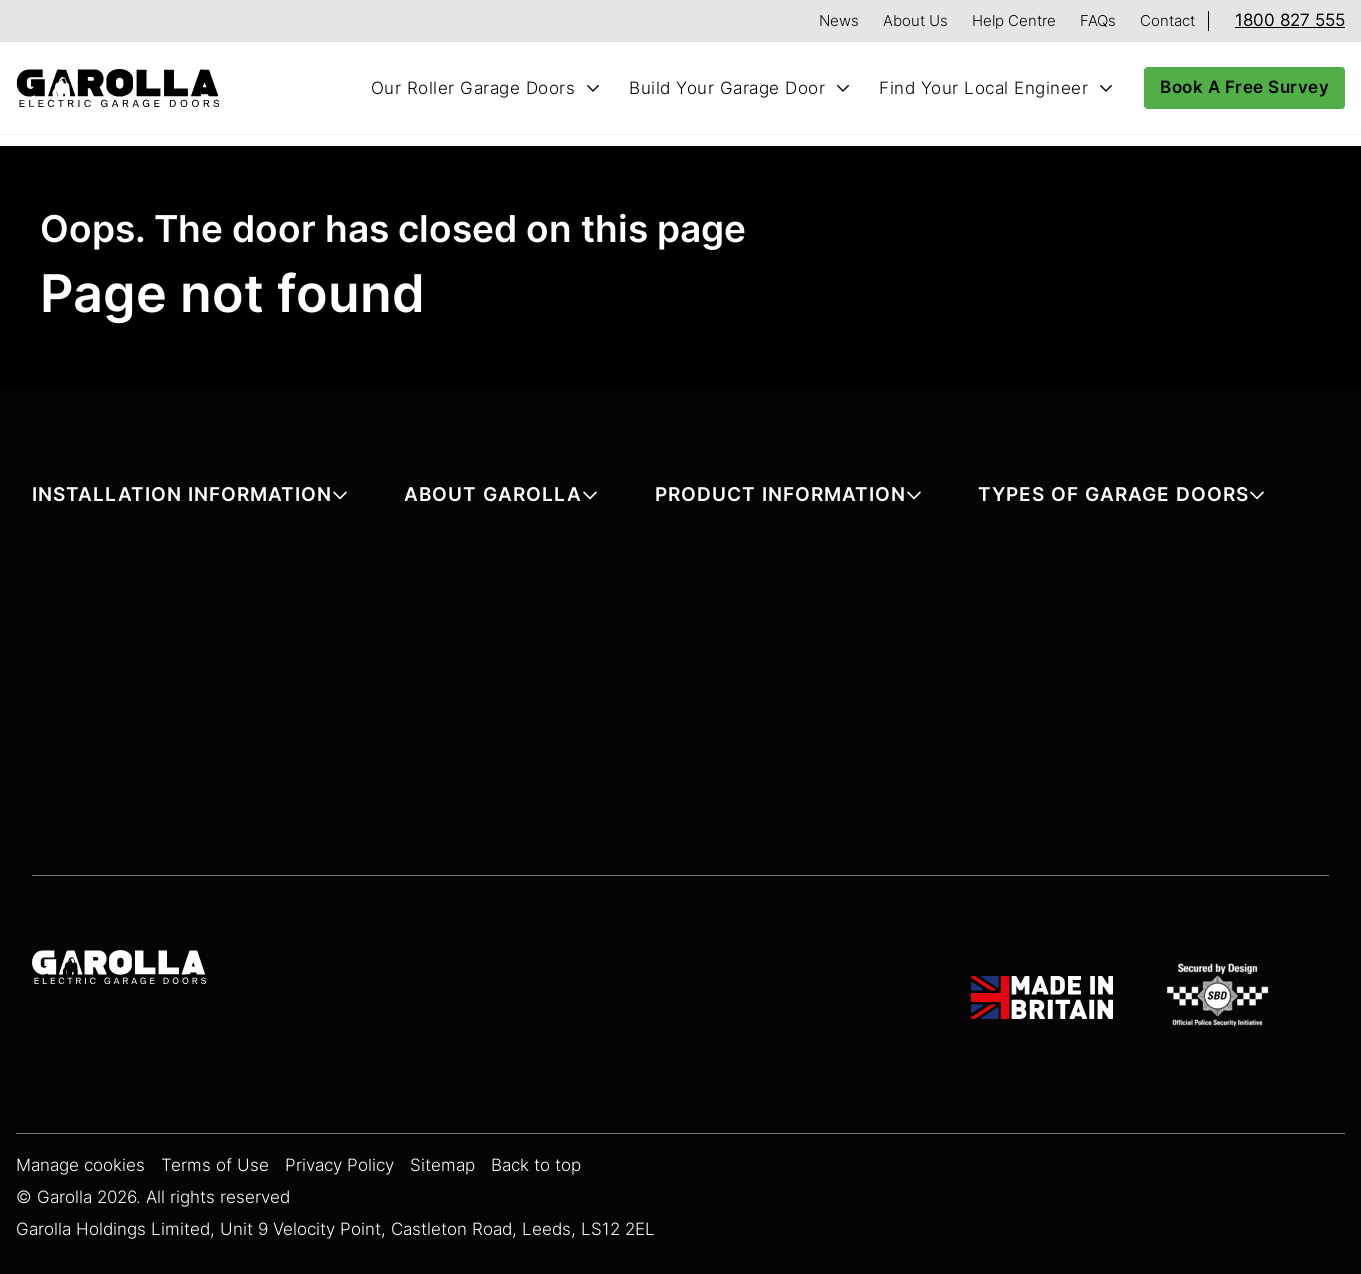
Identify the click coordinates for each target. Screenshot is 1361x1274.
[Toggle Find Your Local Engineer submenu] (1106, 88)
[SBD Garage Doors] (1221, 998)
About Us (915, 20)
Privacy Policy (339, 1165)
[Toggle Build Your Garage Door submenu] (843, 88)
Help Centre (1014, 20)
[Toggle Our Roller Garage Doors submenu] (593, 88)
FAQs (1098, 20)
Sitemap (442, 1165)
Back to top (536, 1165)
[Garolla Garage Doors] (119, 970)
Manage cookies (80, 1165)
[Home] (126, 88)
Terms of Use (215, 1165)
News (839, 20)
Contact (1167, 20)
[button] (190, 498)
